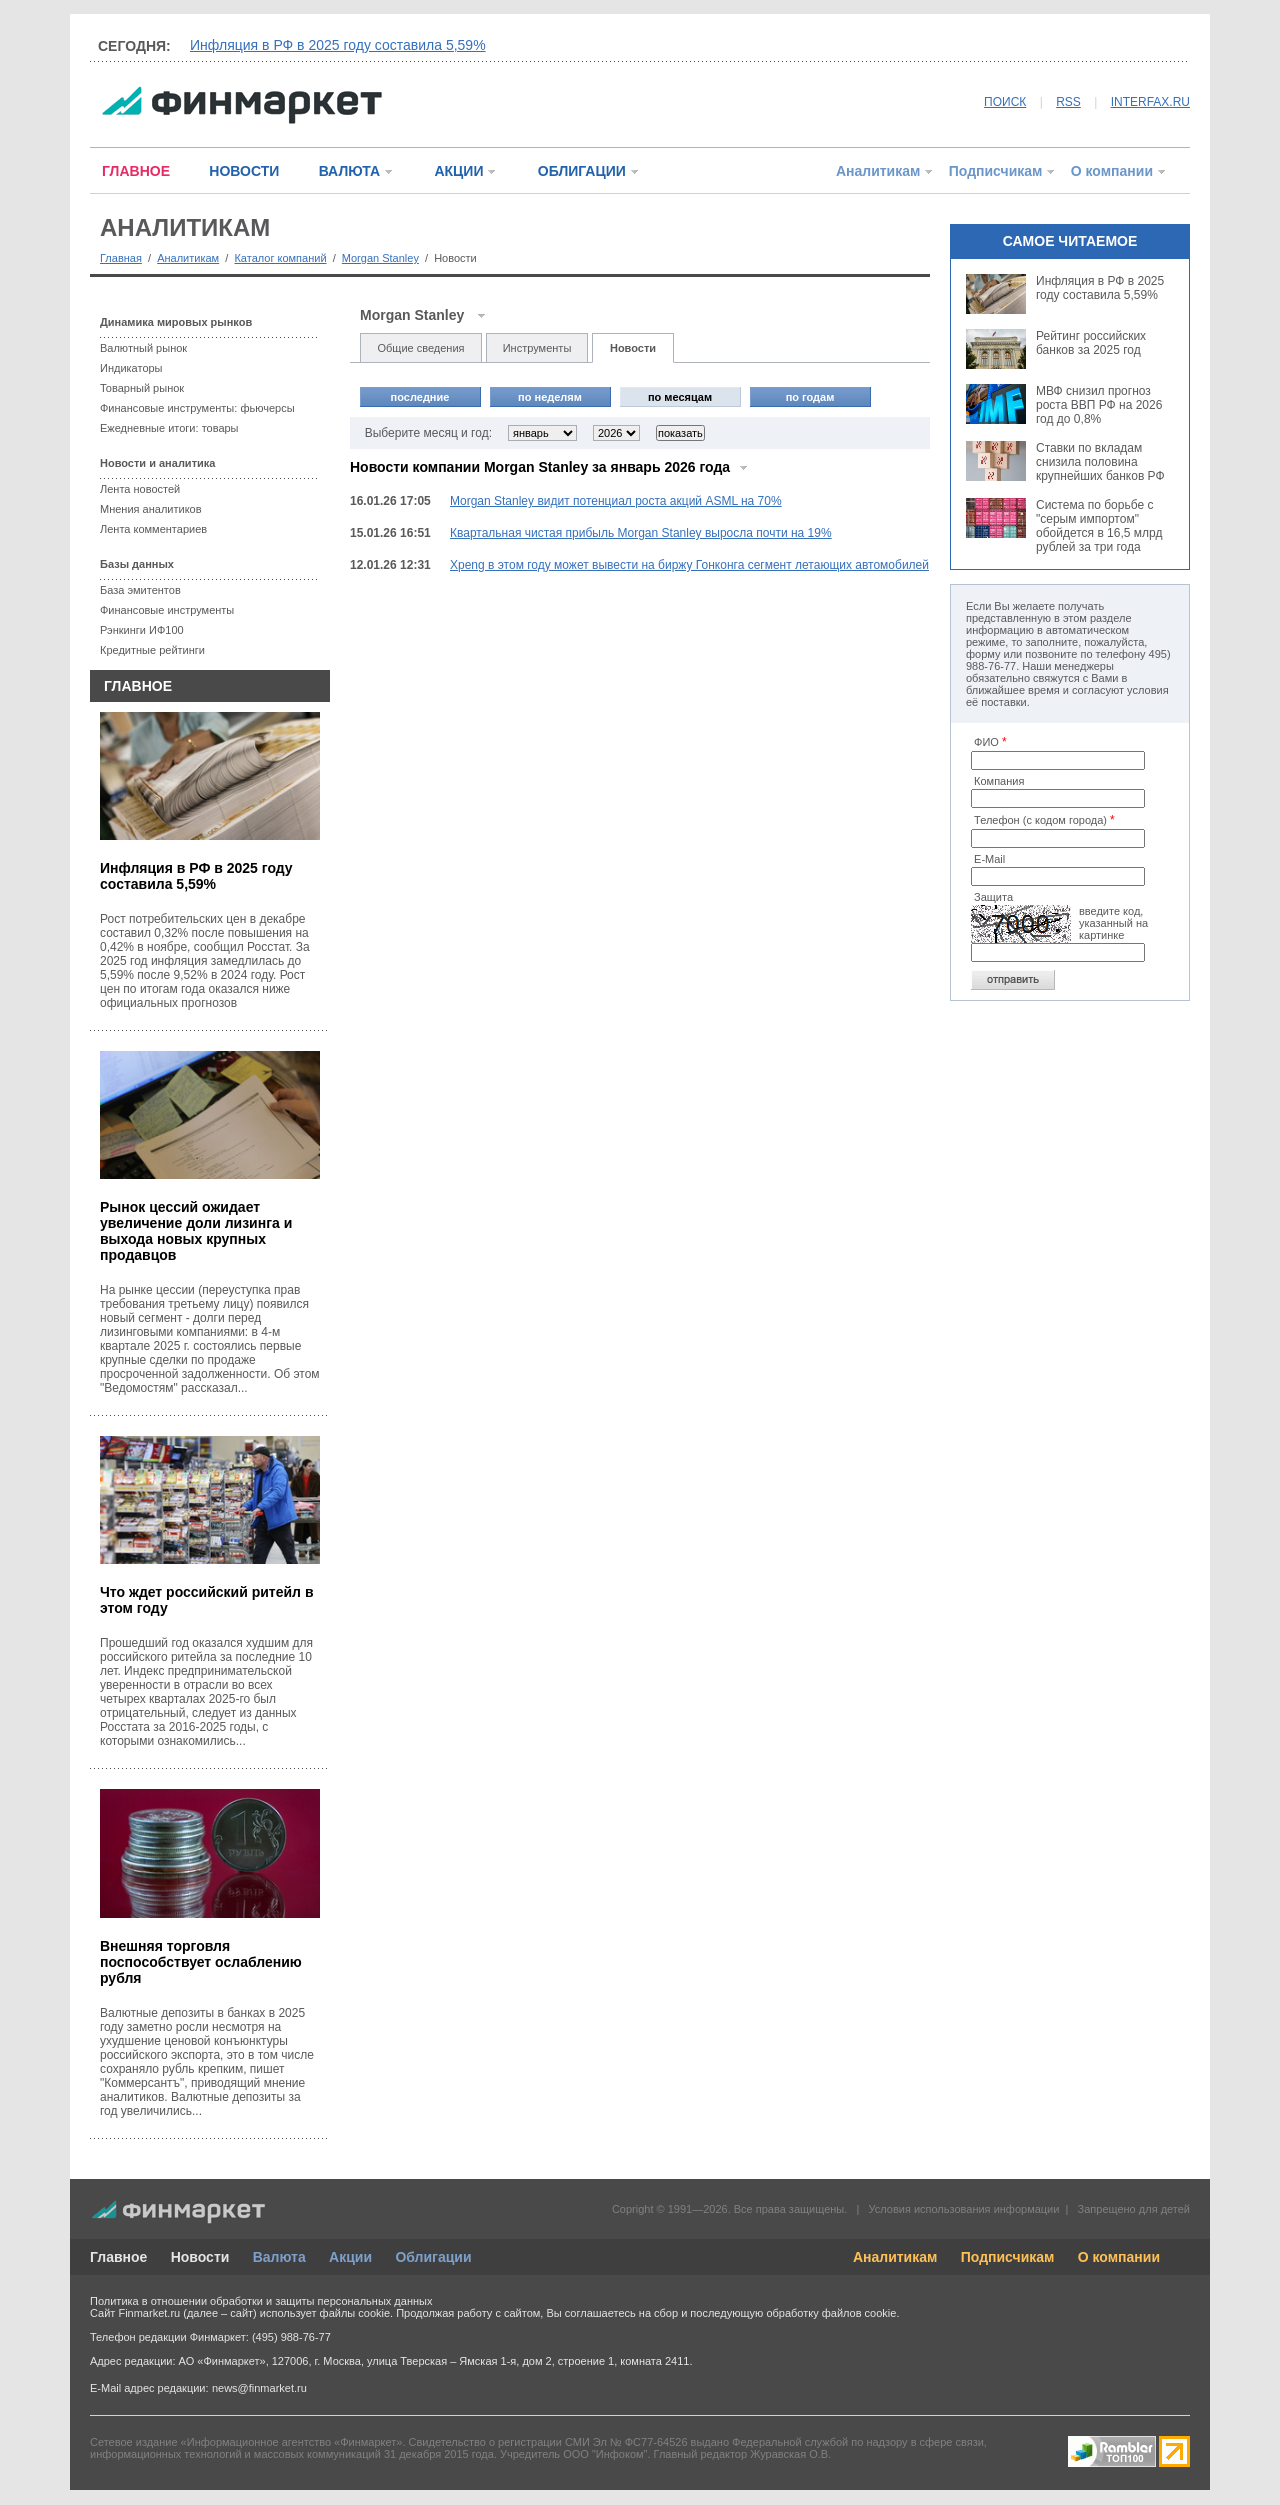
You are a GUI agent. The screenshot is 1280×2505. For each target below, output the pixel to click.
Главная (121, 258)
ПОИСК (1005, 102)
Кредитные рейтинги (152, 650)
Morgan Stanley (380, 258)
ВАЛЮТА (349, 171)
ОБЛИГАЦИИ (582, 171)
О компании (1112, 171)
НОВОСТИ (244, 171)
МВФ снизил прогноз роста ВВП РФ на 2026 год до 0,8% (1099, 405)
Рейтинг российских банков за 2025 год (1091, 343)
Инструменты (537, 348)
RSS (1068, 102)
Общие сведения (420, 348)
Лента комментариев (153, 529)
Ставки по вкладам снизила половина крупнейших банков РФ (1100, 462)
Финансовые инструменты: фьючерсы (197, 408)
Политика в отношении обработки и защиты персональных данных (261, 2301)
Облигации (433, 2257)
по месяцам (680, 397)
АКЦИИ (458, 171)
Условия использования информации (963, 2209)
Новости (633, 348)
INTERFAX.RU (1150, 102)
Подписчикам (996, 171)
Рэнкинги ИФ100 (142, 630)
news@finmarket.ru (259, 2388)
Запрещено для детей (1134, 2209)
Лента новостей (140, 489)
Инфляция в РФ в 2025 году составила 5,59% (338, 45)
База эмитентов (140, 590)
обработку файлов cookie (831, 2313)
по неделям (550, 397)
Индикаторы (131, 368)
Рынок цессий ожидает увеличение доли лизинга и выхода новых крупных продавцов (196, 1231)
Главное (118, 2257)
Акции (350, 2257)
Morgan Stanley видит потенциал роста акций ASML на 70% (616, 501)
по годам (810, 397)
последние (420, 397)
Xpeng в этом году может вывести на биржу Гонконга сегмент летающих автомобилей (689, 565)
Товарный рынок (142, 388)
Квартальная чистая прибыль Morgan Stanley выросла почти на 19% (641, 533)
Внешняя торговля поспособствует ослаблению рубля (201, 1962)
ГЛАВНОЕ (136, 171)
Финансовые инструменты (167, 610)
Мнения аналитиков (151, 509)
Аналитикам (878, 171)
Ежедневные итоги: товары (169, 428)
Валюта (279, 2257)
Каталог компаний (280, 258)
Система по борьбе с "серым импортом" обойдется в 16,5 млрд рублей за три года (1099, 526)
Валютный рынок (143, 348)
